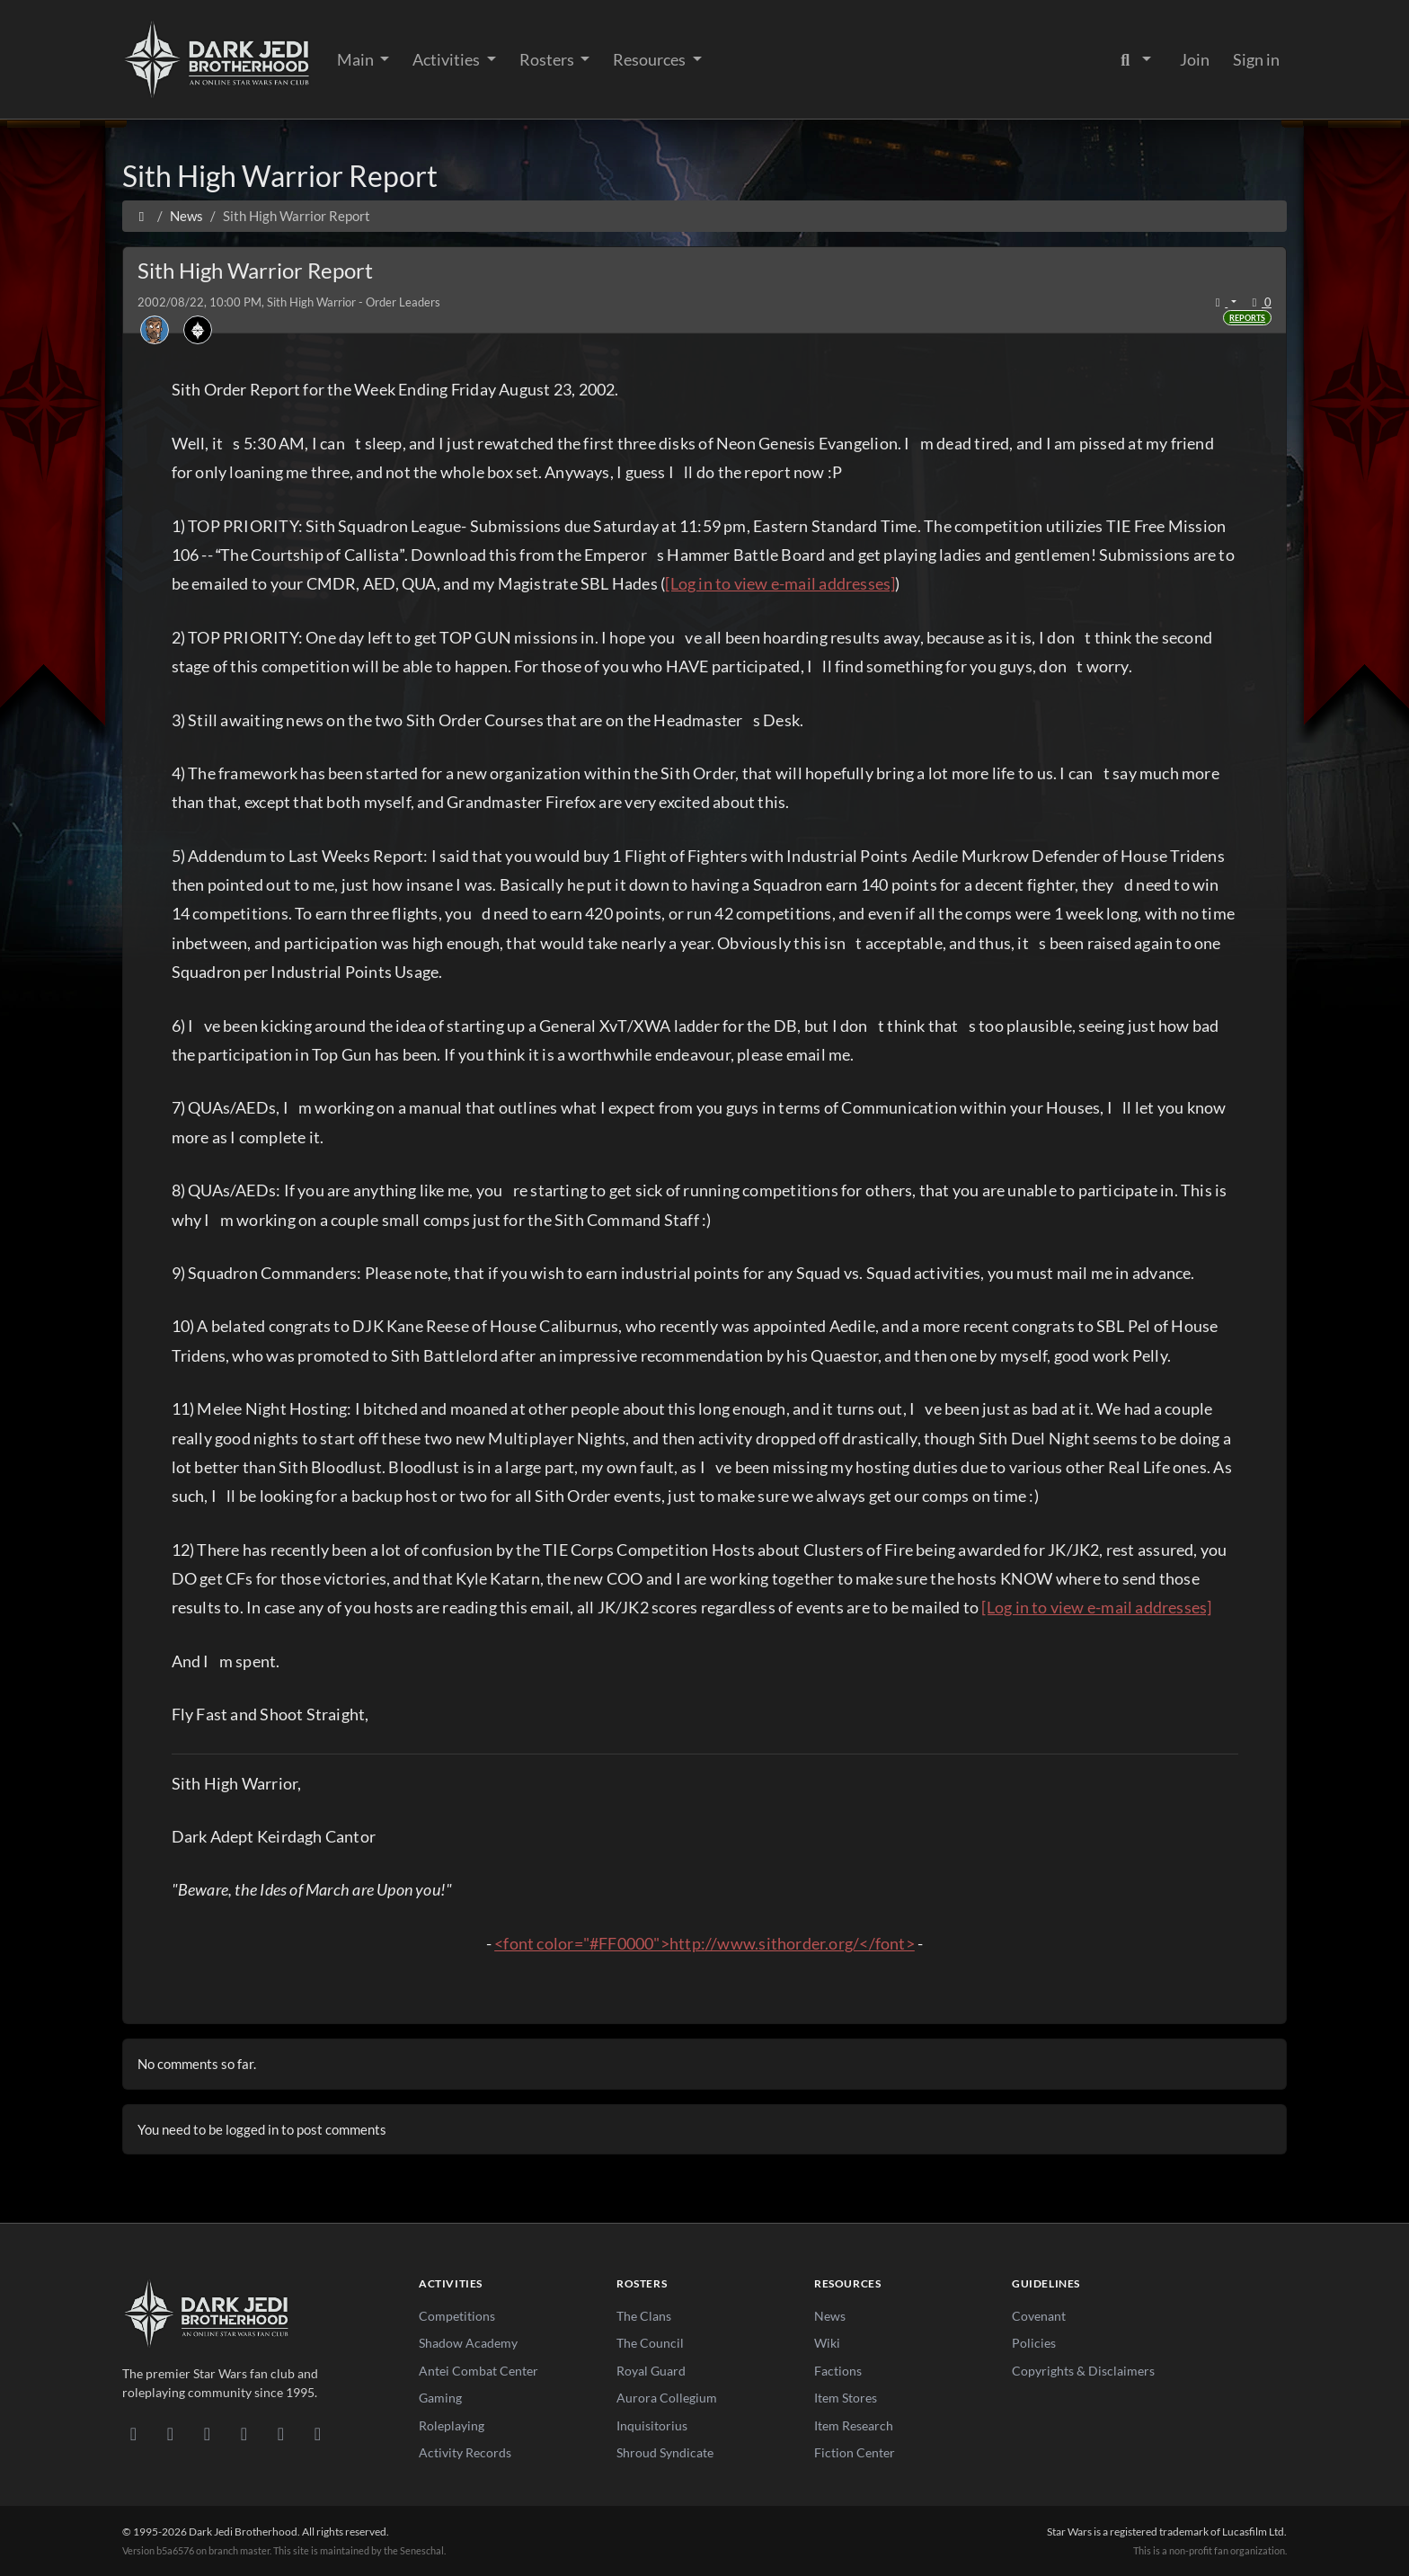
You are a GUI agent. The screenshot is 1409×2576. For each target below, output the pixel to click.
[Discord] (133, 2433)
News (830, 2315)
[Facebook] (207, 2433)
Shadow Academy (468, 2342)
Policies (1034, 2342)
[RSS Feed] (317, 2433)
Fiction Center (854, 2452)
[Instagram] (244, 2433)
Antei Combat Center (478, 2370)
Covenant (1039, 2315)
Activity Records (465, 2452)
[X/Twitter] (281, 2433)
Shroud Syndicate (664, 2452)
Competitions (457, 2315)
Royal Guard (651, 2370)
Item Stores (845, 2397)
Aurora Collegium (666, 2397)
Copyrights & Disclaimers (1083, 2370)
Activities (447, 59)
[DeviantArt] (170, 2433)
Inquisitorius (651, 2425)
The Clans (643, 2315)
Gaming (440, 2397)
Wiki (827, 2342)
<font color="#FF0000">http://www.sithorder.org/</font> (704, 1943)
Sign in (1256, 59)
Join (1195, 59)
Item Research (853, 2425)
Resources (650, 59)
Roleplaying (451, 2425)
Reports (1247, 318)
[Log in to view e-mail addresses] (780, 583)
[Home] (141, 216)
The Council (650, 2342)
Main (357, 59)
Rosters (548, 59)
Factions (838, 2370)
